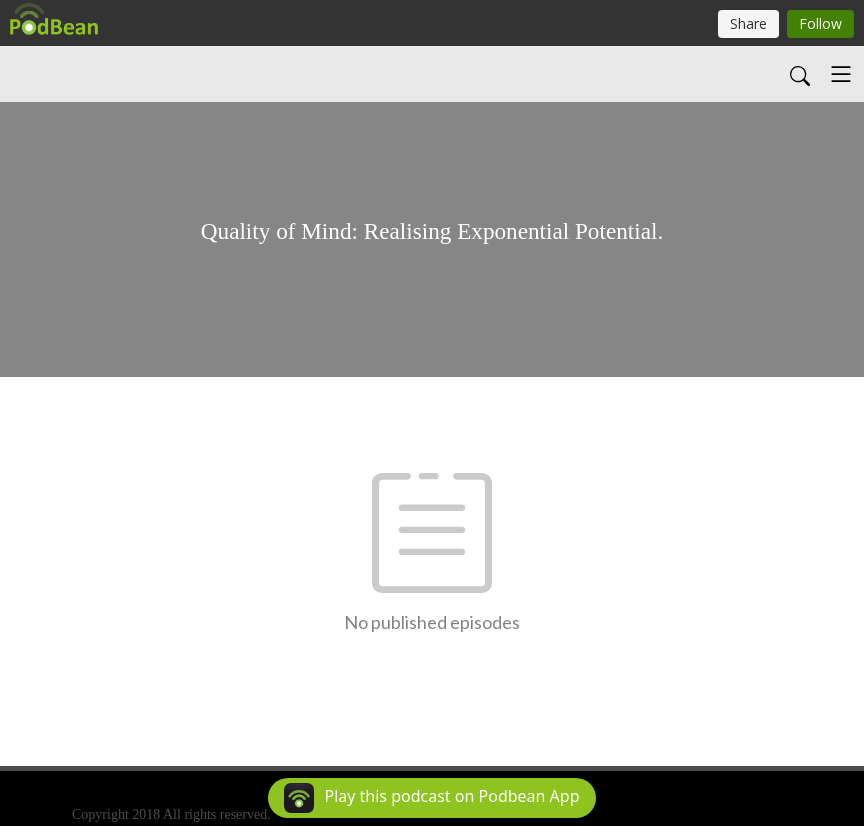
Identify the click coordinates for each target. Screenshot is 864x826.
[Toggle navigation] (841, 74)
